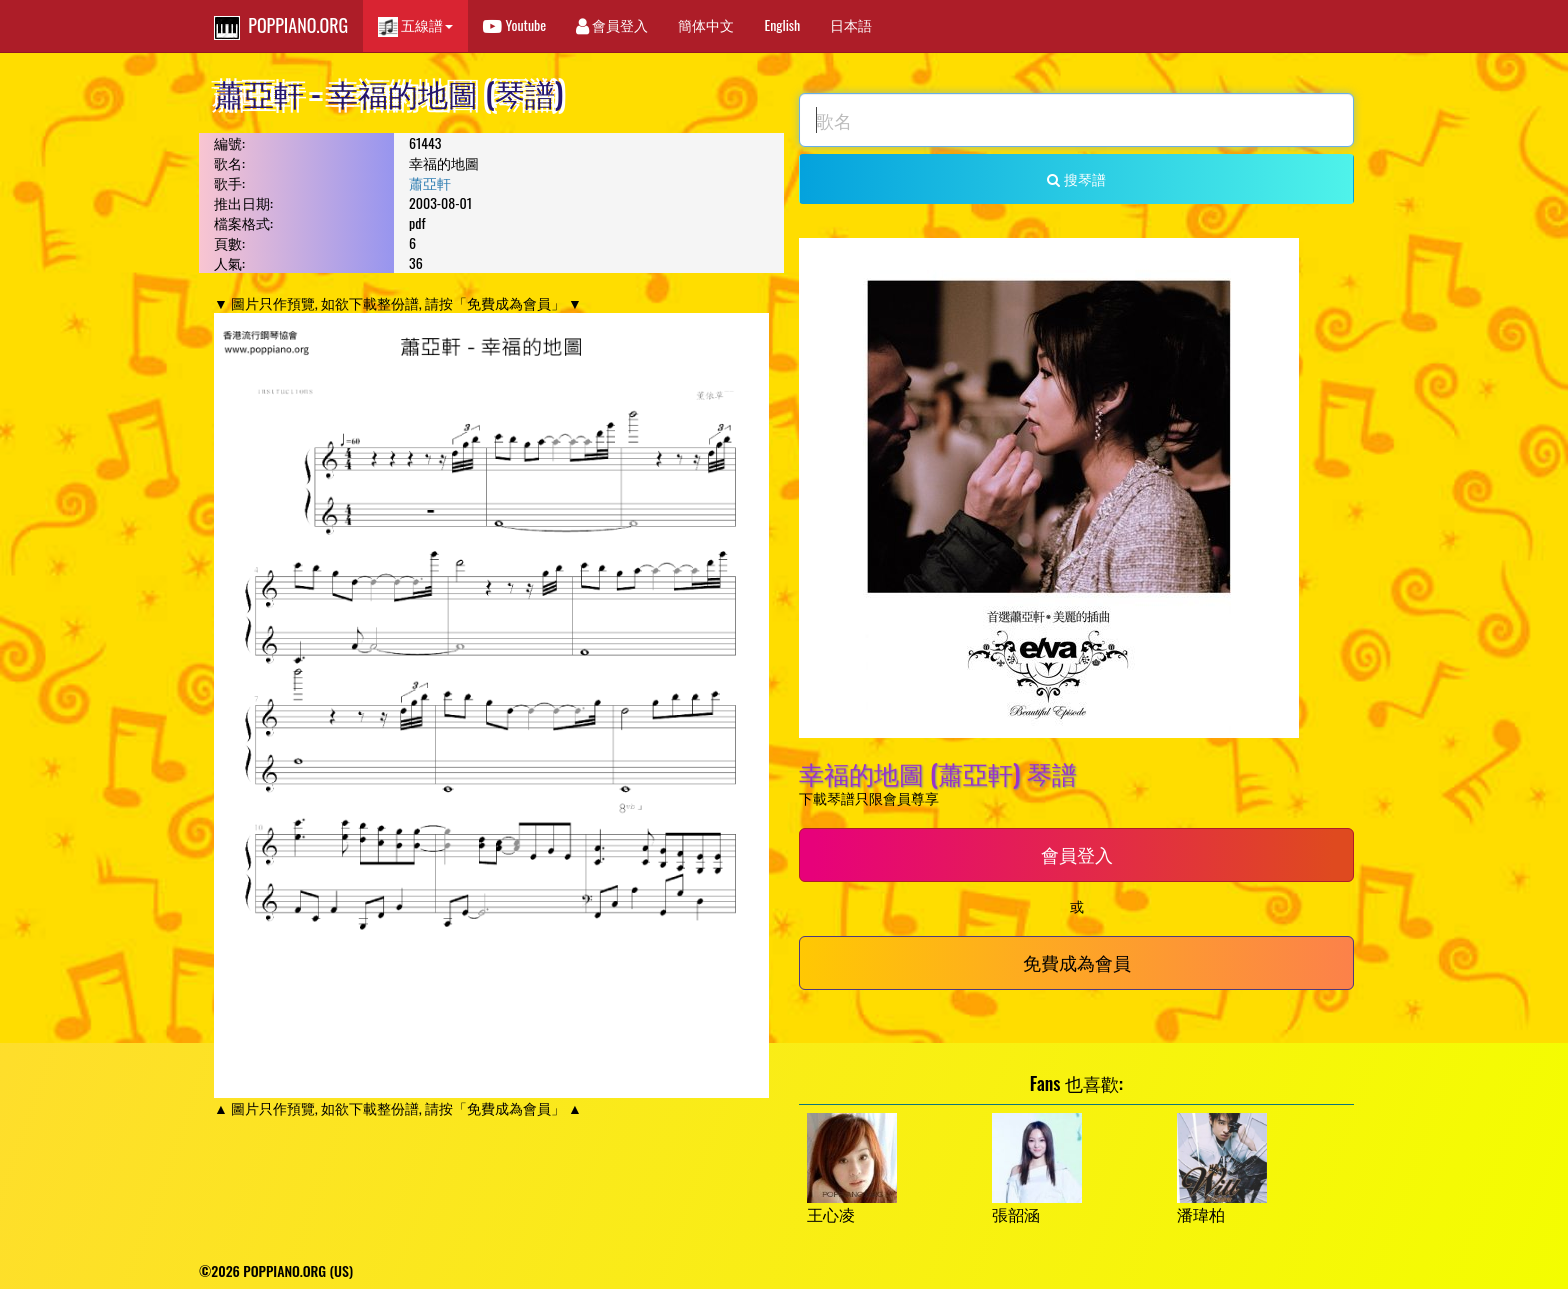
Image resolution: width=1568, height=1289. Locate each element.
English (782, 24)
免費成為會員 (1077, 962)
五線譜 (415, 25)
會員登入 (612, 24)
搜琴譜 (1076, 178)
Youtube (514, 24)
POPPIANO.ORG (281, 26)
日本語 (851, 24)
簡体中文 (706, 24)
